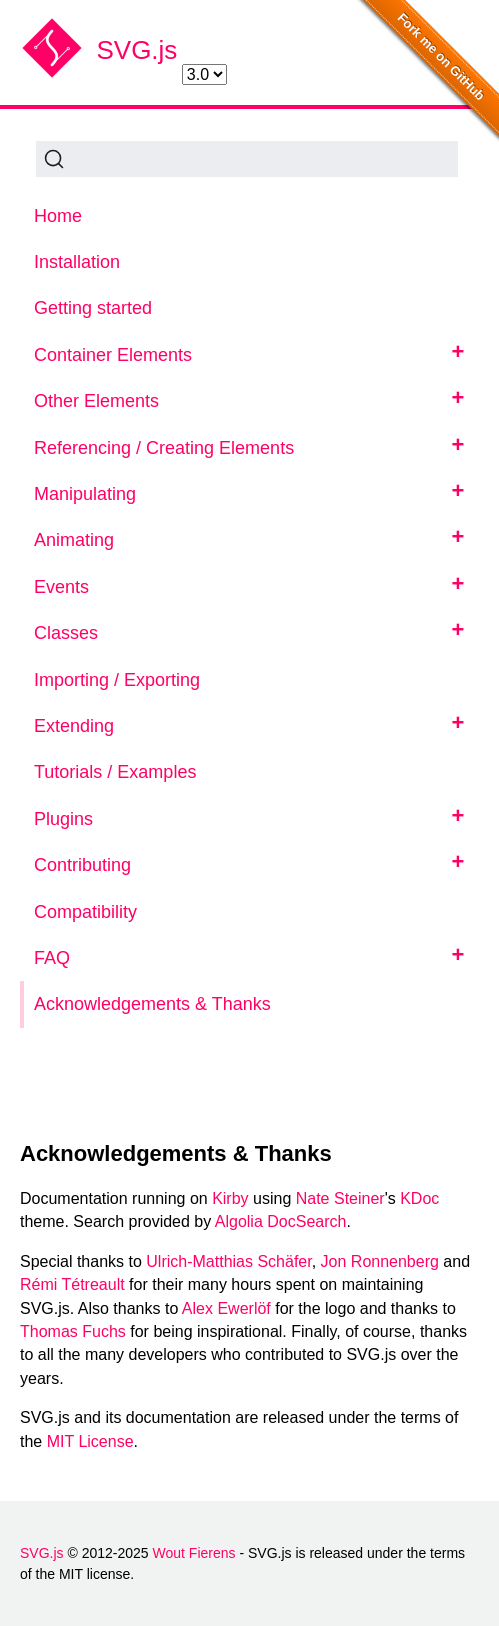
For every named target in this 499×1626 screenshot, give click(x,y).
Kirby (230, 1198)
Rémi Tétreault (72, 1284)
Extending (74, 726)
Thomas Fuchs (73, 1331)
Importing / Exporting (117, 680)
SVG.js (136, 50)
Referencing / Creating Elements (164, 448)
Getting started (93, 308)
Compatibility (85, 912)
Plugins (63, 819)
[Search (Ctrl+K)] (247, 159)
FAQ (52, 958)
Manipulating (85, 494)
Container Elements (113, 355)
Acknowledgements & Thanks (152, 1004)
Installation (77, 262)
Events (61, 587)
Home (58, 216)
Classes (66, 633)
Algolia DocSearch (281, 1221)
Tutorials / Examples (115, 772)
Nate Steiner (340, 1198)
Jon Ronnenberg (380, 1261)
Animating (74, 540)
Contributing (82, 865)
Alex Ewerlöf (226, 1308)
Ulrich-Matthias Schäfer (228, 1261)
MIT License (90, 1441)
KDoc (419, 1198)
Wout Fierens (194, 1553)
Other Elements (96, 401)
